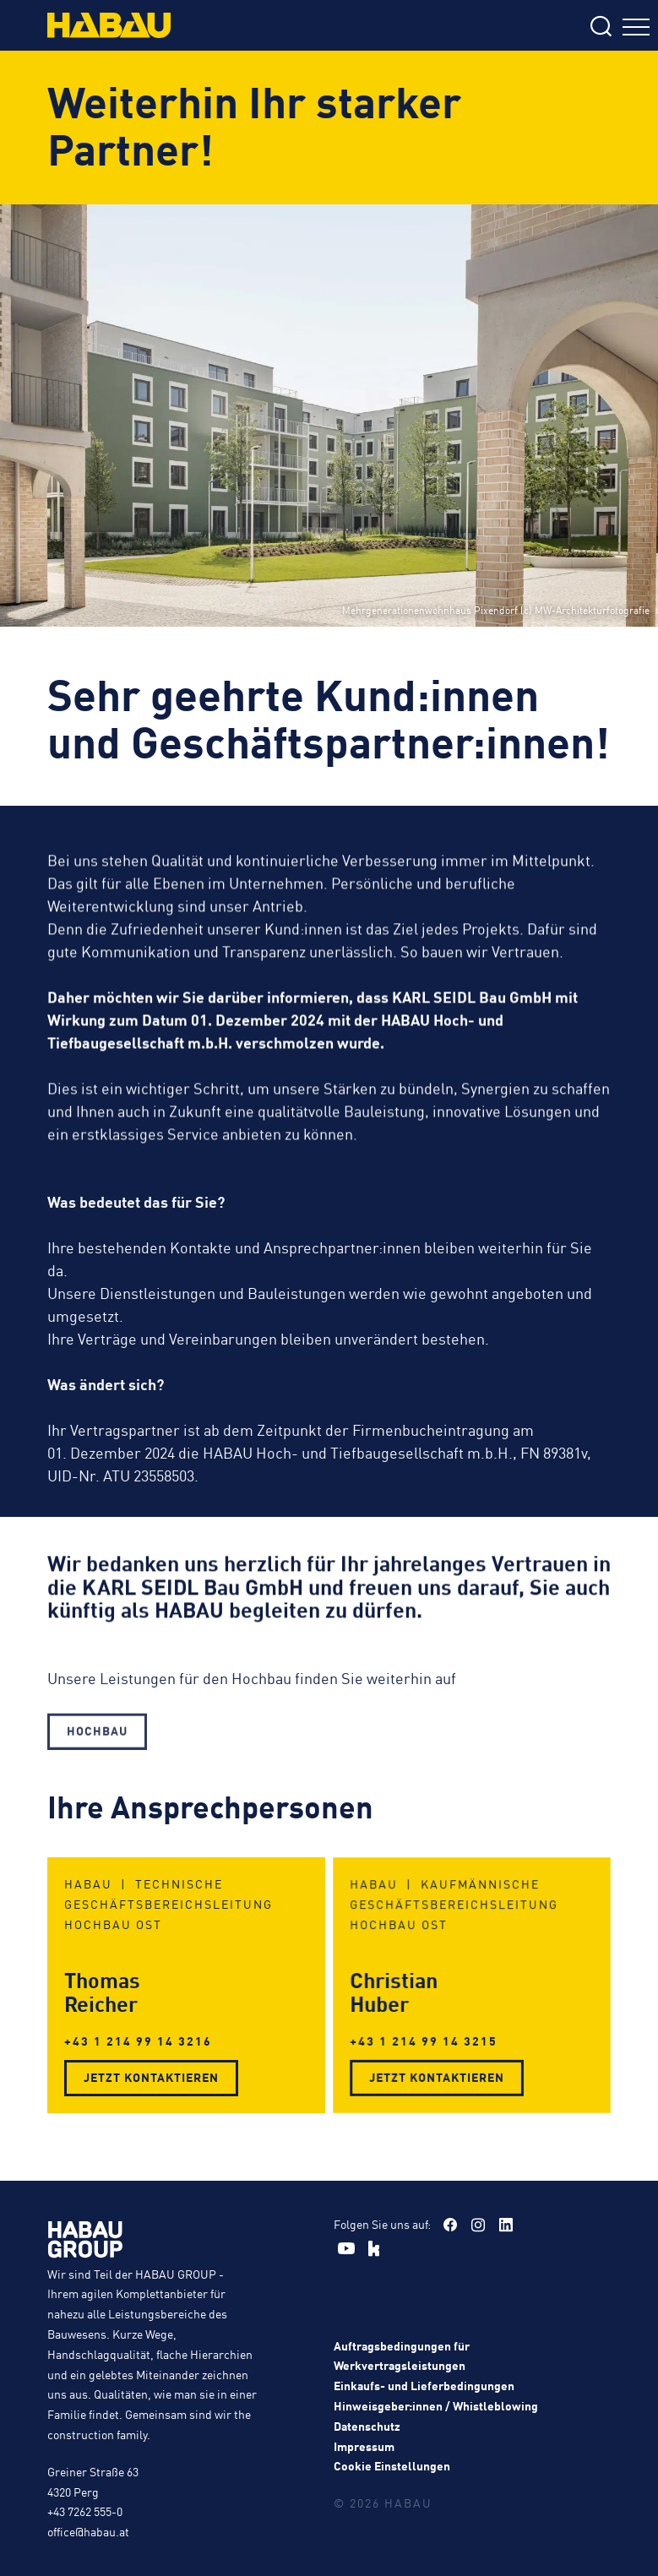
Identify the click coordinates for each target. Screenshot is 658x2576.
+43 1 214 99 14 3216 (143, 2033)
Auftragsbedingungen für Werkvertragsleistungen (402, 2355)
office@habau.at (88, 2531)
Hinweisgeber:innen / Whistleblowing (436, 2405)
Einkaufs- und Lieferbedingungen (424, 2385)
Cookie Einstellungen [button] (392, 2465)
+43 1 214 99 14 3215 (434, 2027)
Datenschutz (367, 2425)
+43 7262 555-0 (84, 2511)
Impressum (364, 2445)
